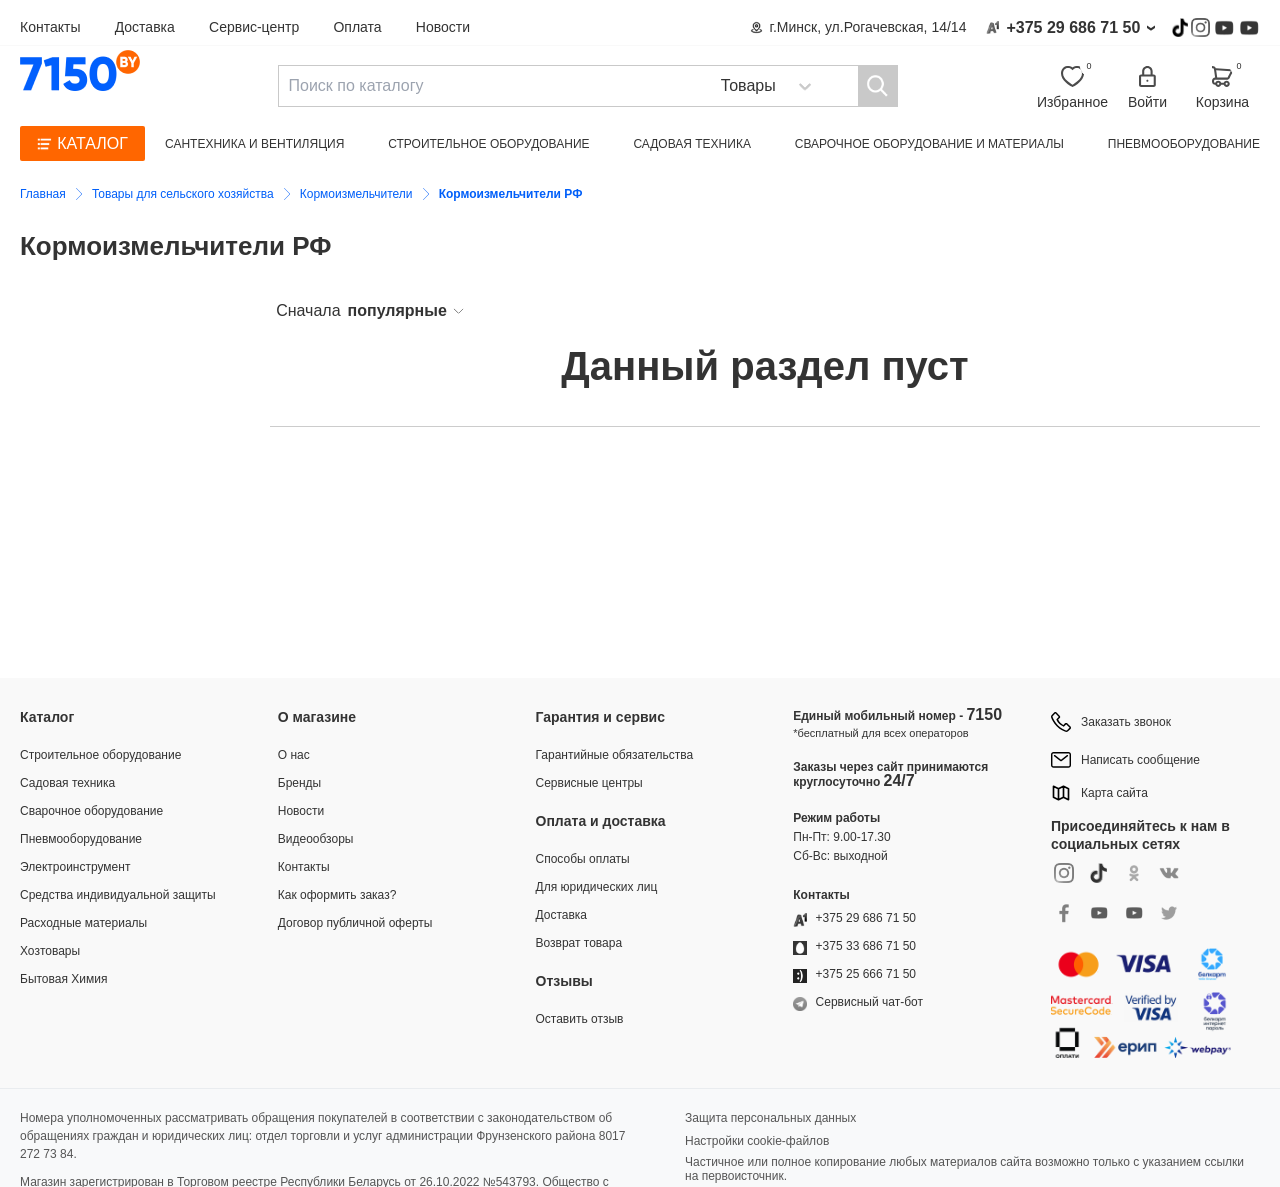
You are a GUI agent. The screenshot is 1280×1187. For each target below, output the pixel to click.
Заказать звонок (1126, 722)
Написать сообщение (1140, 760)
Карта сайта (1114, 793)
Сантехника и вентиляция (254, 144)
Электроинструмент (75, 867)
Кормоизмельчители (356, 194)
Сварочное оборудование (91, 811)
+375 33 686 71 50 (866, 946)
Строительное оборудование (488, 144)
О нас (294, 755)
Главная (43, 194)
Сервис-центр (254, 27)
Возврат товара (579, 943)
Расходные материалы (83, 923)
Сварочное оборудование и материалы (929, 144)
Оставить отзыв (580, 1019)
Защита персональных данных (770, 1118)
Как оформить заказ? (337, 895)
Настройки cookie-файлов (757, 1141)
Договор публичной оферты (355, 923)
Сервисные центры (589, 783)
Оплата (357, 27)
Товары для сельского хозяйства (183, 194)
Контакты (50, 27)
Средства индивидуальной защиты (118, 895)
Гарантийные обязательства (615, 755)
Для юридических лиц (597, 887)
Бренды (299, 783)
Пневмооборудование (1184, 144)
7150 (984, 714)
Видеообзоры (316, 839)
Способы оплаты (583, 859)
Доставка (145, 27)
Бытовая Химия (63, 979)
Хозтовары (50, 951)
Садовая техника (692, 144)
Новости (443, 27)
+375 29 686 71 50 (1073, 27)
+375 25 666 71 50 (866, 974)
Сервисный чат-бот (869, 1002)
